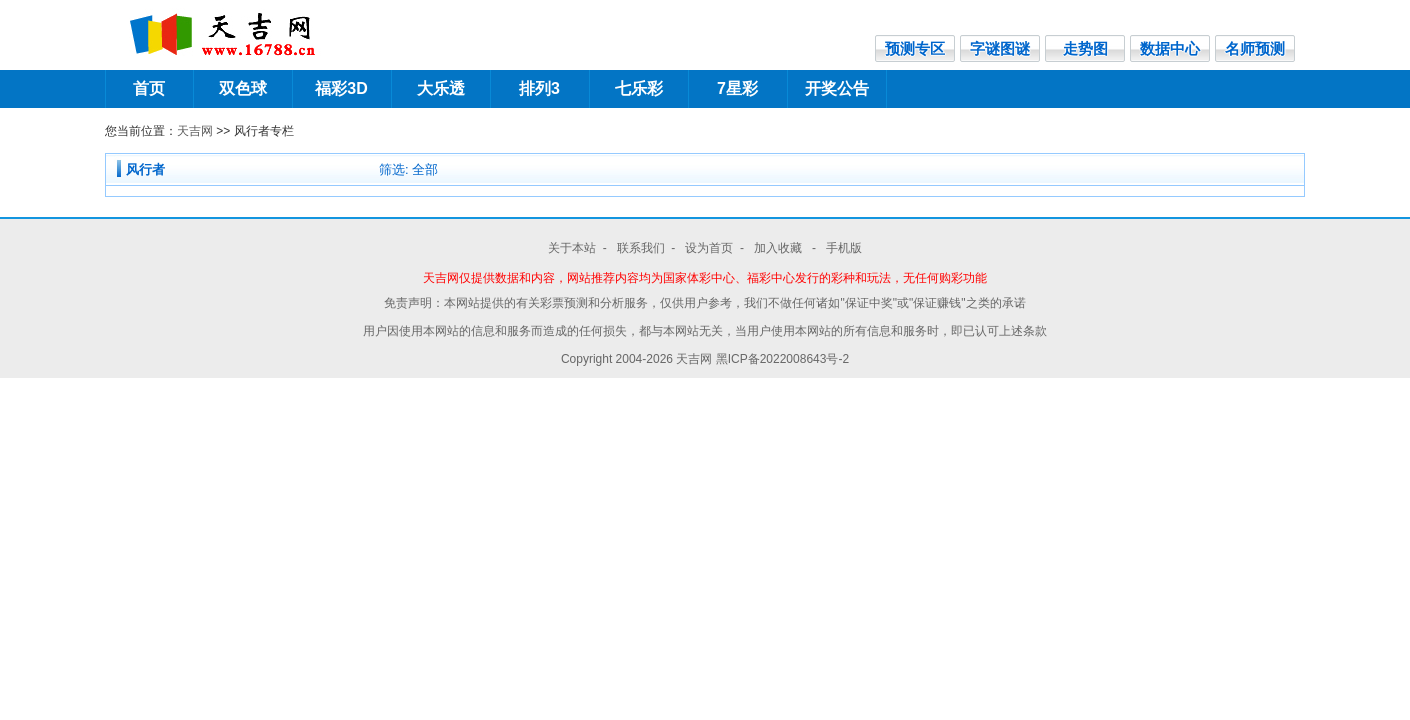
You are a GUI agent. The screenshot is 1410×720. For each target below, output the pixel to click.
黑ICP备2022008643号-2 (782, 359)
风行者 (145, 169)
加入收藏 (779, 248)
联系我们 (641, 248)
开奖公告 (837, 88)
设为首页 (709, 248)
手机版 (844, 248)
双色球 (243, 88)
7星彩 (737, 88)
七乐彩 (639, 88)
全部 (425, 169)
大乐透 (441, 88)
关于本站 (572, 248)
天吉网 (195, 131)
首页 (149, 88)
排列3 (539, 88)
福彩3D (341, 88)
